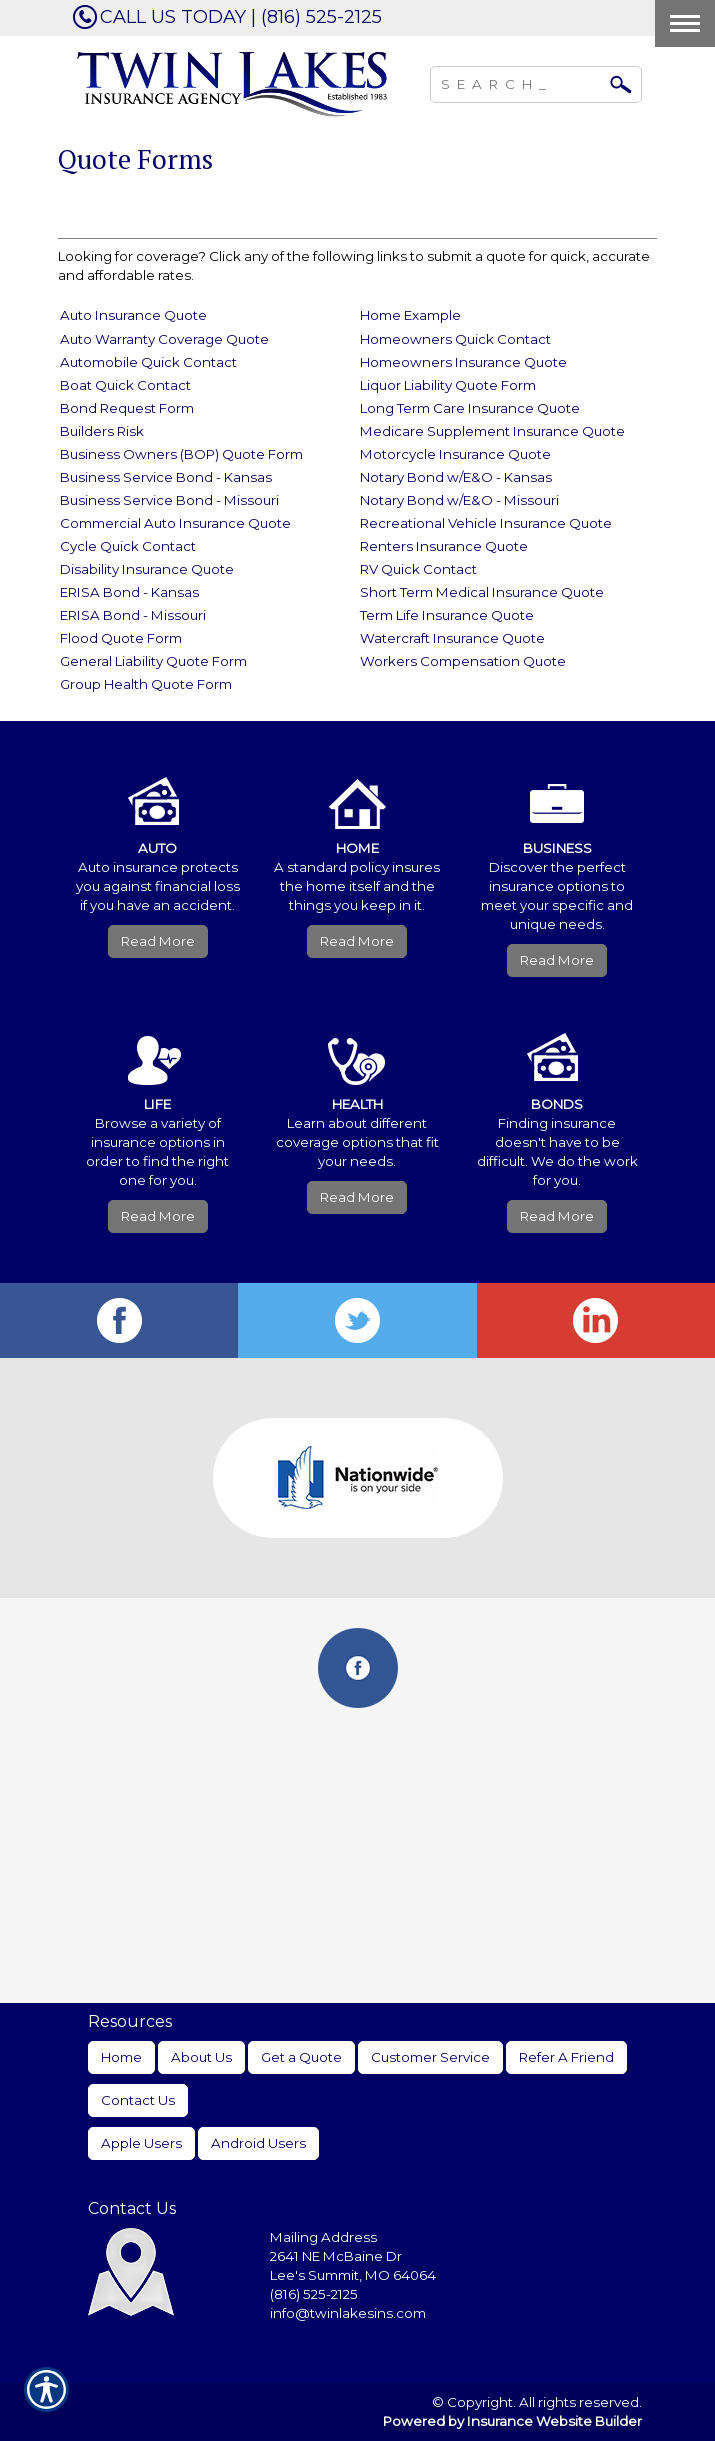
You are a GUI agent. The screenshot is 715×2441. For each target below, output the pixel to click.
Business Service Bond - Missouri (169, 500)
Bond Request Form (127, 408)
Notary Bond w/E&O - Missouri (459, 500)
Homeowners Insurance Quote (463, 362)
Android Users (258, 2143)
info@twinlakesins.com (348, 2313)
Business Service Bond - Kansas (166, 477)
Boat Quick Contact (125, 385)
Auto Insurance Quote (133, 315)
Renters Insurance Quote (444, 546)
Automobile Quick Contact (148, 362)
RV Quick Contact (418, 569)
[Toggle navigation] (685, 23)
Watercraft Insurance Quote (452, 638)
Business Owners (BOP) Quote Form (181, 454)
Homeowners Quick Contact (455, 339)
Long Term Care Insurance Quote (470, 408)
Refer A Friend (566, 2057)
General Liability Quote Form (153, 661)
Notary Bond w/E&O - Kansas (456, 477)
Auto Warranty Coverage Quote (164, 339)
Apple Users (141, 2143)
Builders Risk (102, 431)
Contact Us (138, 2100)
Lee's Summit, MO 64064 (353, 2275)
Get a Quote (301, 2057)
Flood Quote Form (121, 638)
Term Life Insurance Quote (447, 615)
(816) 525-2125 (314, 2294)
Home (121, 2057)
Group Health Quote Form (146, 684)
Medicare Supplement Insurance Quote (492, 431)
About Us (201, 2057)
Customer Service (430, 2057)
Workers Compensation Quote (463, 661)
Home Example (410, 315)
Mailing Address (323, 2237)
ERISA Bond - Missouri (133, 615)
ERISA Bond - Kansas (129, 592)
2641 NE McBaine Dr (337, 2256)
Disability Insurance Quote (147, 569)
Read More (158, 941)
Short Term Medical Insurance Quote (482, 592)
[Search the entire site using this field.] (521, 82)
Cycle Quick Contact (128, 546)
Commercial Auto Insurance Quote (175, 523)
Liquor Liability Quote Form (448, 385)
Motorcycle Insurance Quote (455, 454)
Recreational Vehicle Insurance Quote (486, 523)
